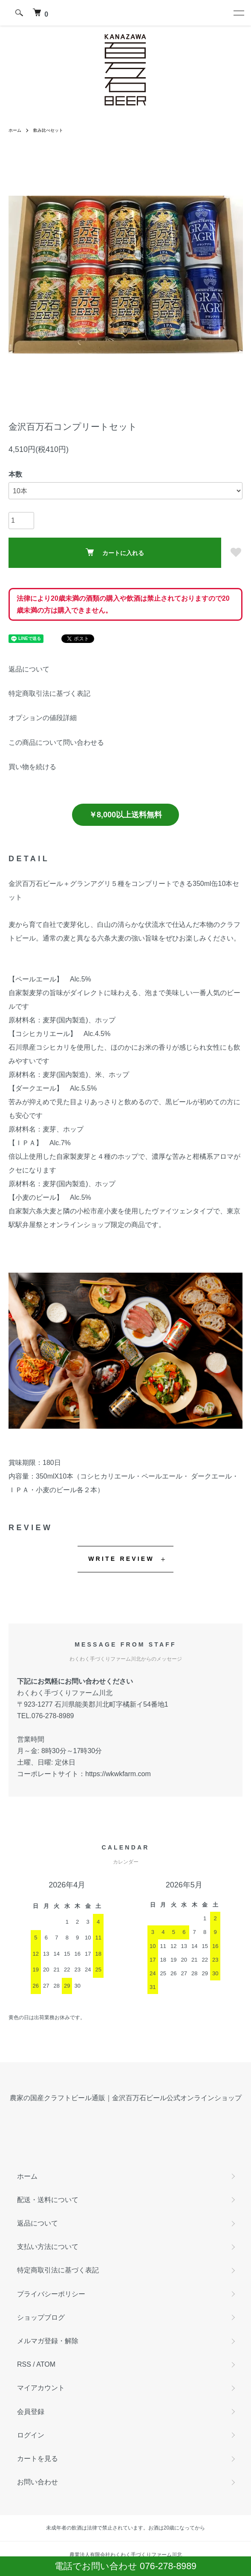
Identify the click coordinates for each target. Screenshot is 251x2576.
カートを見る (37, 2458)
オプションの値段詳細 (43, 717)
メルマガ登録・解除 (47, 2340)
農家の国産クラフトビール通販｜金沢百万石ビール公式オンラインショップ (126, 2097)
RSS (24, 2364)
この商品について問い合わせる (56, 742)
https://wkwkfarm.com (118, 1773)
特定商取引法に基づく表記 (49, 693)
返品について (29, 669)
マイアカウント (41, 2387)
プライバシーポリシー (51, 2294)
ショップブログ (41, 2317)
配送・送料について (47, 2199)
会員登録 (30, 2411)
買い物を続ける (32, 766)
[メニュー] (238, 13)
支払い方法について (47, 2246)
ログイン (30, 2435)
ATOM (45, 2364)
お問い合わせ (37, 2482)
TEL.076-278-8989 (45, 1715)
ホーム (15, 130)
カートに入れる (115, 552)
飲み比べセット (48, 130)
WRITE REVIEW (121, 1558)
